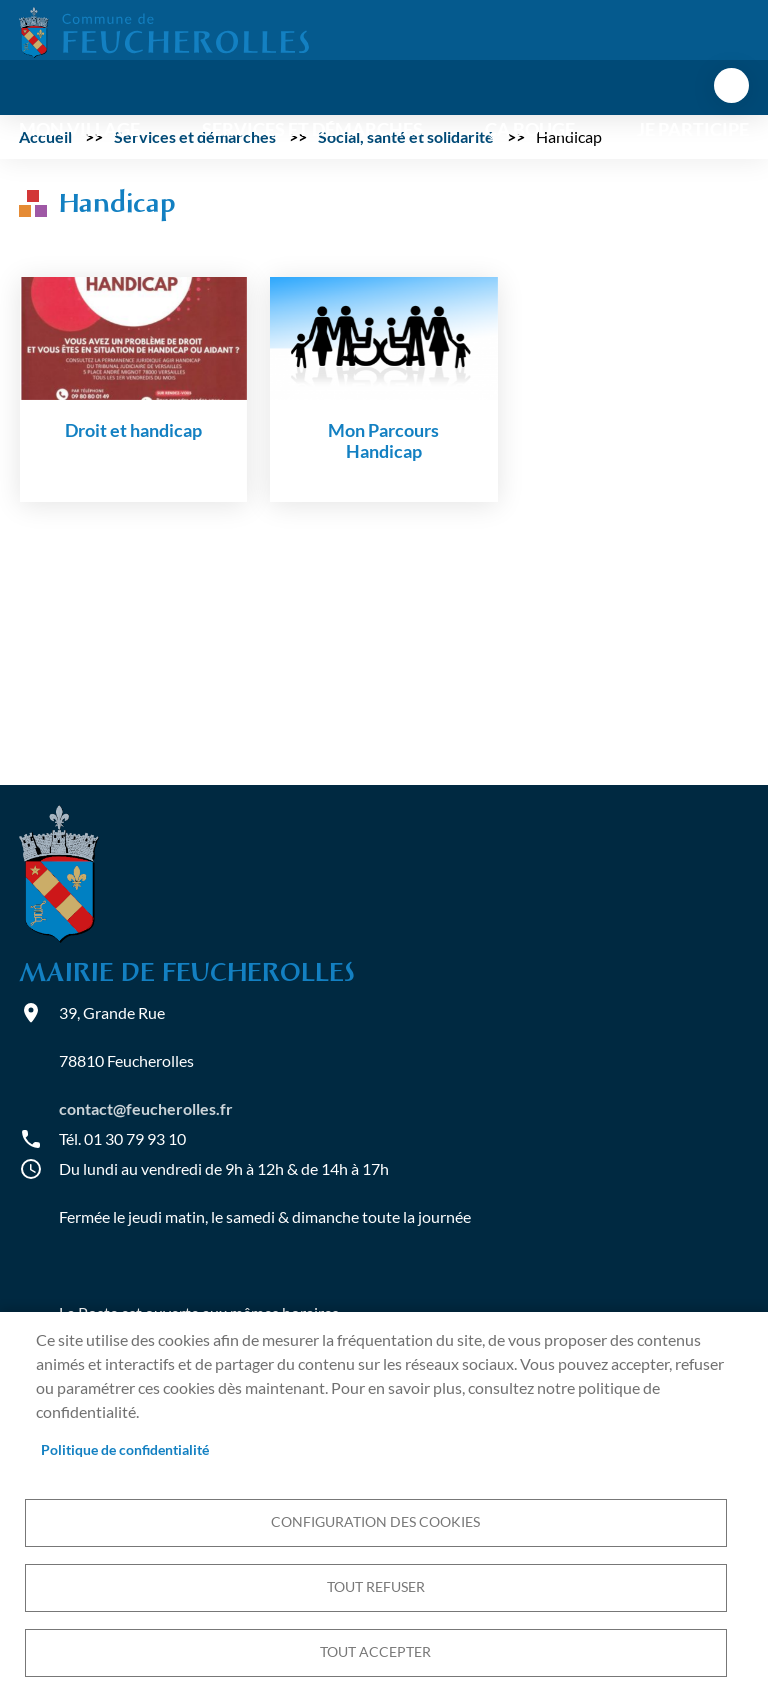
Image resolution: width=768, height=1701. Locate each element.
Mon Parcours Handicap (383, 441)
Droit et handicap (133, 430)
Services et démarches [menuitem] (312, 129)
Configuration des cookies (375, 1522)
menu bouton (731, 85)
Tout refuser (376, 1587)
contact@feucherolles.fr (146, 1108)
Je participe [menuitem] (693, 129)
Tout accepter (375, 1652)
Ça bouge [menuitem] (530, 129)
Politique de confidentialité (125, 1450)
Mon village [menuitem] (79, 129)
